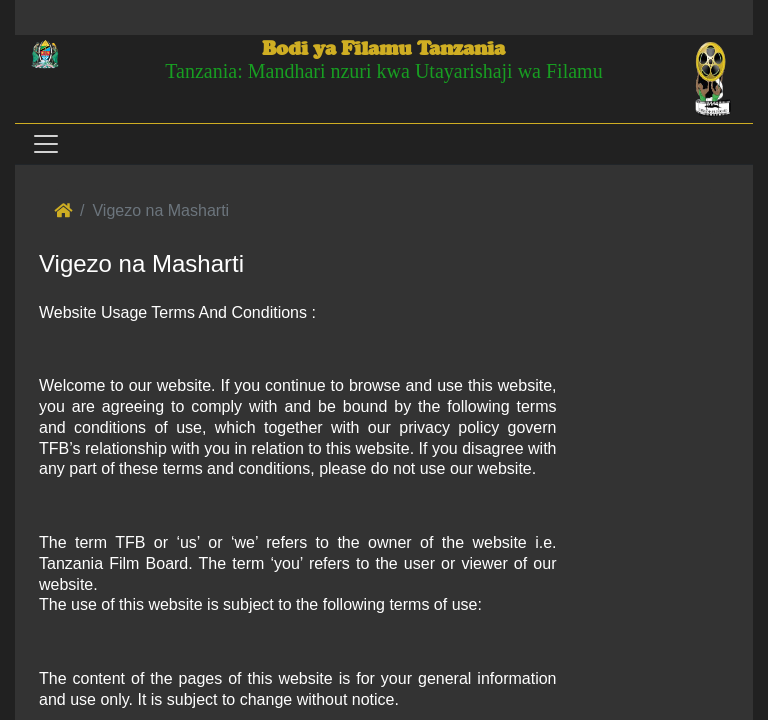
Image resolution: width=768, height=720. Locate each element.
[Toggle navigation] (44, 144)
